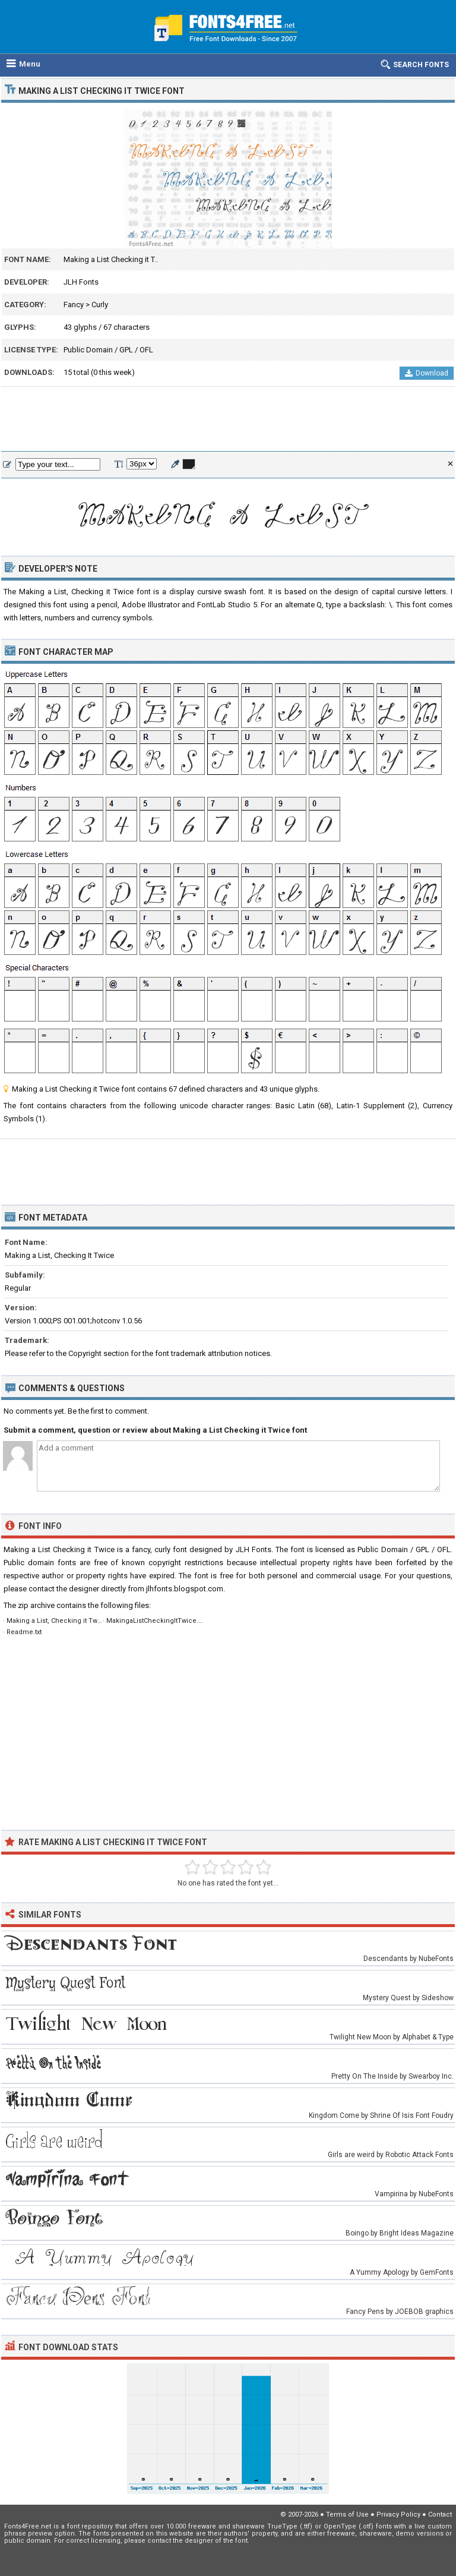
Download (426, 373)
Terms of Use (347, 2514)
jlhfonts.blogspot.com (184, 1588)
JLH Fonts (81, 282)
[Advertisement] (228, 419)
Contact (440, 2514)
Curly (99, 304)
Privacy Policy (398, 2514)
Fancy (74, 304)
